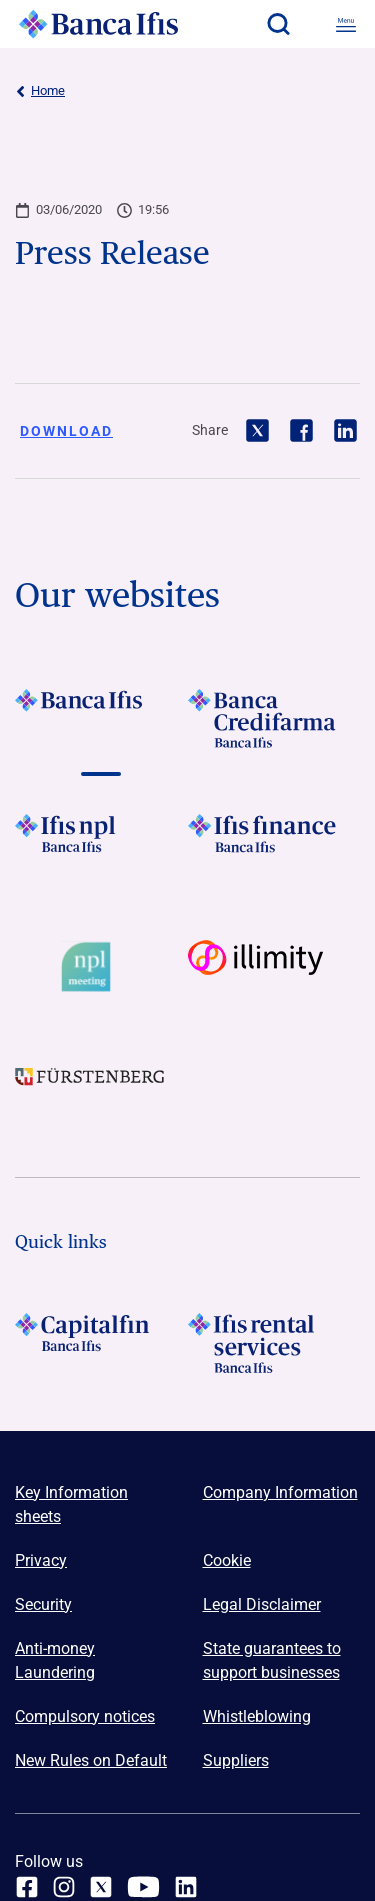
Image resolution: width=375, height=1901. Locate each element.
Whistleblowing (257, 1716)
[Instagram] (64, 1887)
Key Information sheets (71, 1504)
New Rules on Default (91, 1760)
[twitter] (101, 1887)
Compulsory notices (85, 1716)
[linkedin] (186, 1887)
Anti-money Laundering (55, 1660)
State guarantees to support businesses (272, 1660)
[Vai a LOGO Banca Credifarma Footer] (274, 719)
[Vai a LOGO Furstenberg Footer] (101, 1090)
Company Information (280, 1492)
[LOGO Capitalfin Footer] (101, 1343)
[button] (278, 24)
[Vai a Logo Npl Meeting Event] (101, 967)
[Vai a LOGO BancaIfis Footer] (101, 719)
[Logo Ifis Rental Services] (274, 1343)
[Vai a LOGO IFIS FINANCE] (274, 844)
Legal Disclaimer (262, 1604)
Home (40, 91)
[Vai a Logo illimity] (274, 967)
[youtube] (143, 1887)
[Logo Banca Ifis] (99, 24)
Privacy (41, 1560)
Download (66, 431)
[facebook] (27, 1887)
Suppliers (236, 1760)
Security (43, 1604)
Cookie (227, 1560)
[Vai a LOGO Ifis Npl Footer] (101, 844)
